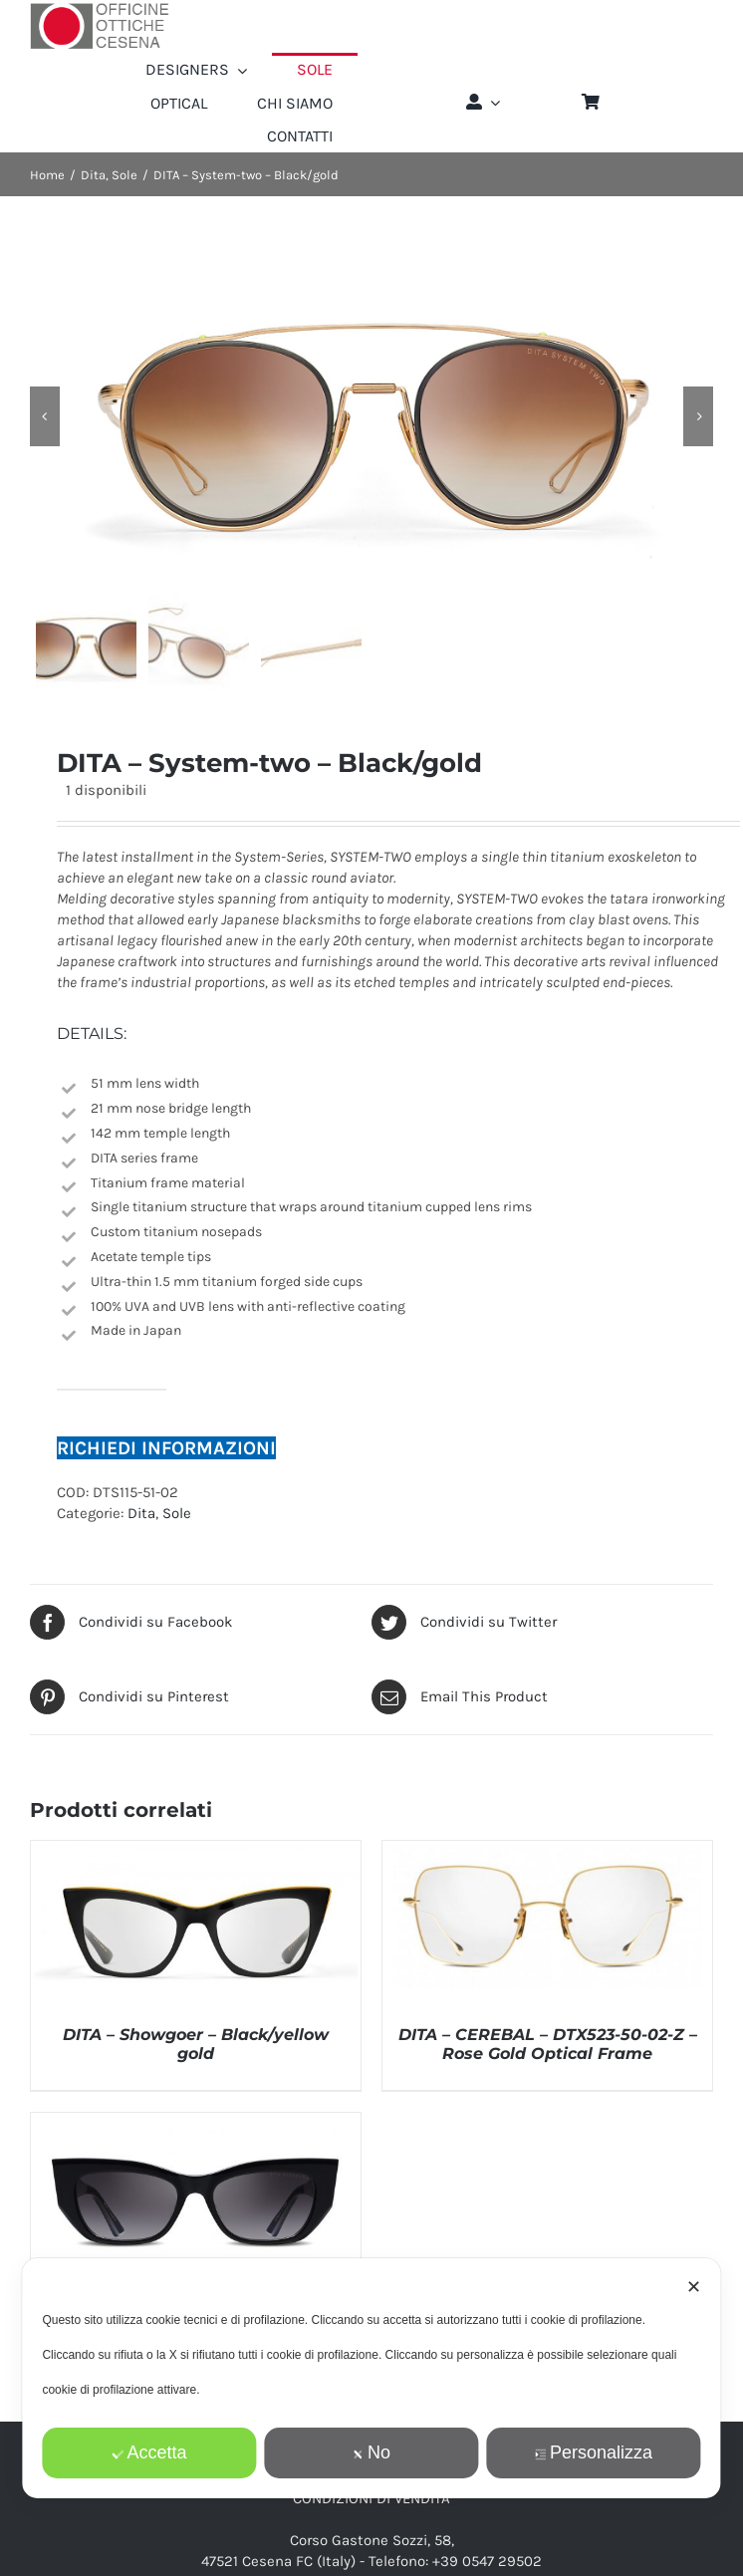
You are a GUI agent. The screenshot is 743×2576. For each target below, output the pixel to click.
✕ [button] (693, 2287)
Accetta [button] (149, 2452)
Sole (176, 1513)
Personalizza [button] (593, 2452)
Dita (141, 1513)
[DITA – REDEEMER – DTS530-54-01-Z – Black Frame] (196, 2123)
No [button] (371, 2452)
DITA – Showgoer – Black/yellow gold (196, 2044)
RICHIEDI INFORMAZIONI (166, 1447)
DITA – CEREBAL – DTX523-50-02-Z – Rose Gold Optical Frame (547, 2044)
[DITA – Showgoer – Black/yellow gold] (196, 1851)
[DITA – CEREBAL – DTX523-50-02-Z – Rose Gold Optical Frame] (547, 1851)
